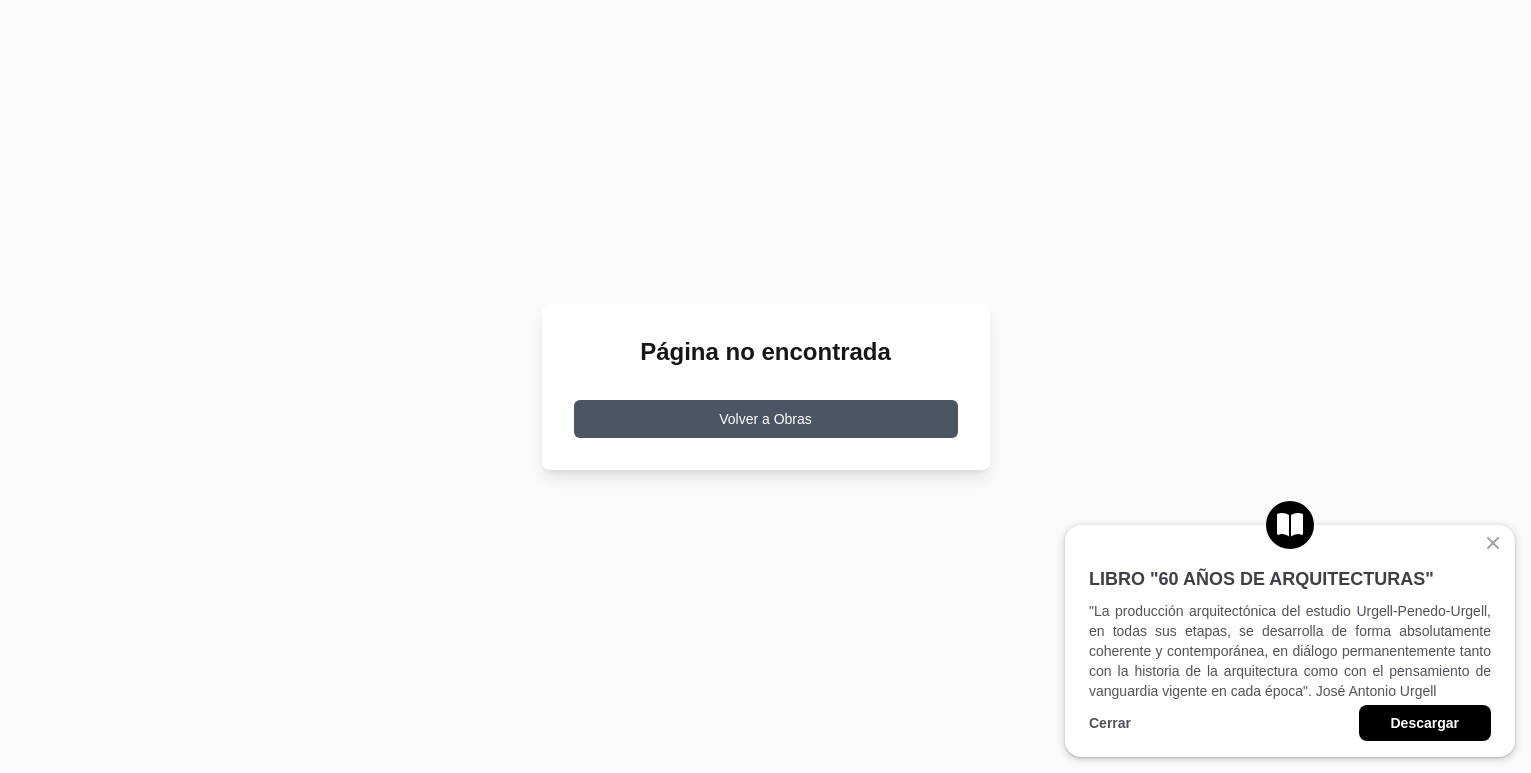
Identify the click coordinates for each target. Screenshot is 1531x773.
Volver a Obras (765, 419)
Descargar (1425, 723)
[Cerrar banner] (1493, 543)
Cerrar (1110, 723)
